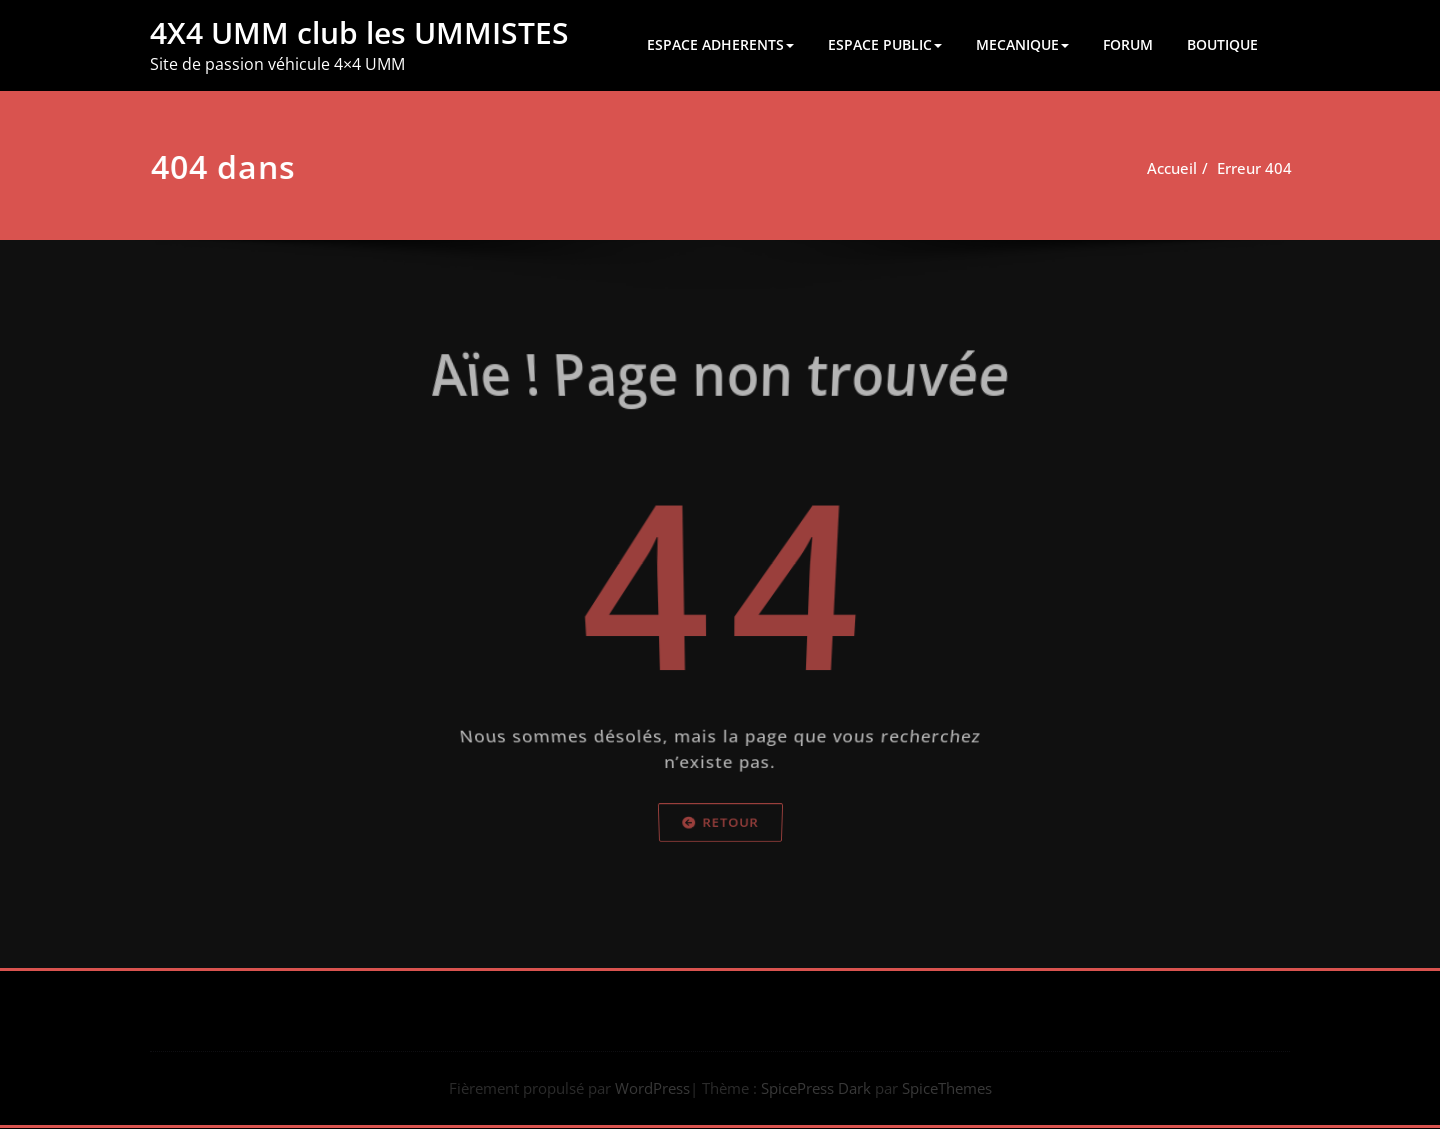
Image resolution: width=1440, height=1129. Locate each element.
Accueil (1149, 168)
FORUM (1128, 44)
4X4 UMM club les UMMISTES (359, 32)
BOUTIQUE (1222, 44)
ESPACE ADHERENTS (720, 44)
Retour (720, 873)
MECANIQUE (1022, 44)
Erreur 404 (1231, 168)
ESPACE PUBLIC (885, 44)
